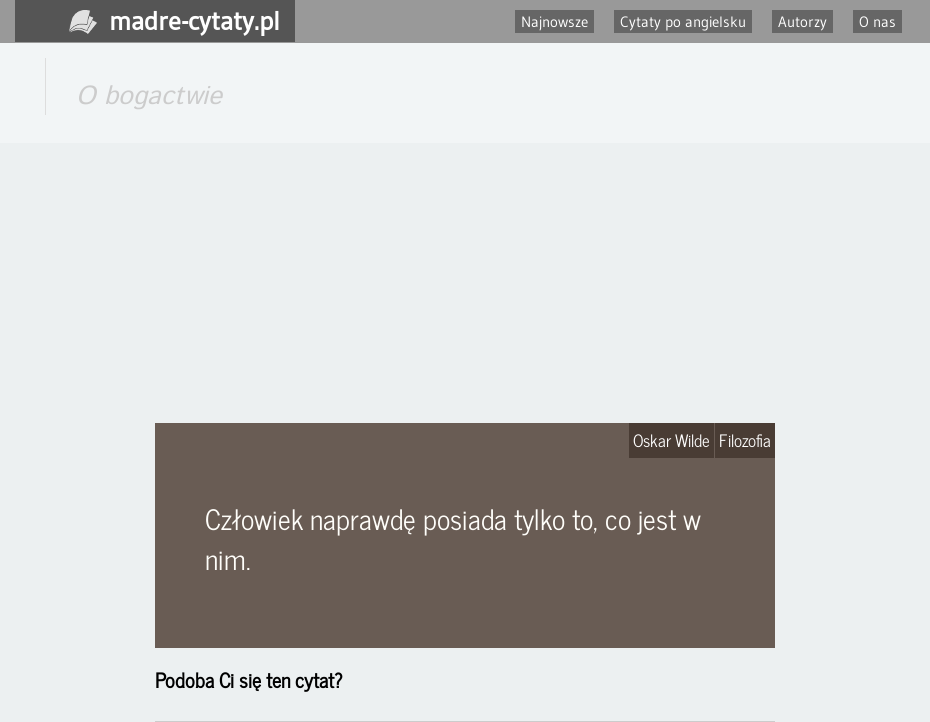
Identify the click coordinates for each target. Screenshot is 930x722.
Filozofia (745, 440)
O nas (877, 21)
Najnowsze (554, 21)
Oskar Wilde (671, 440)
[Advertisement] (465, 283)
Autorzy (802, 21)
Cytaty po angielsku (683, 21)
